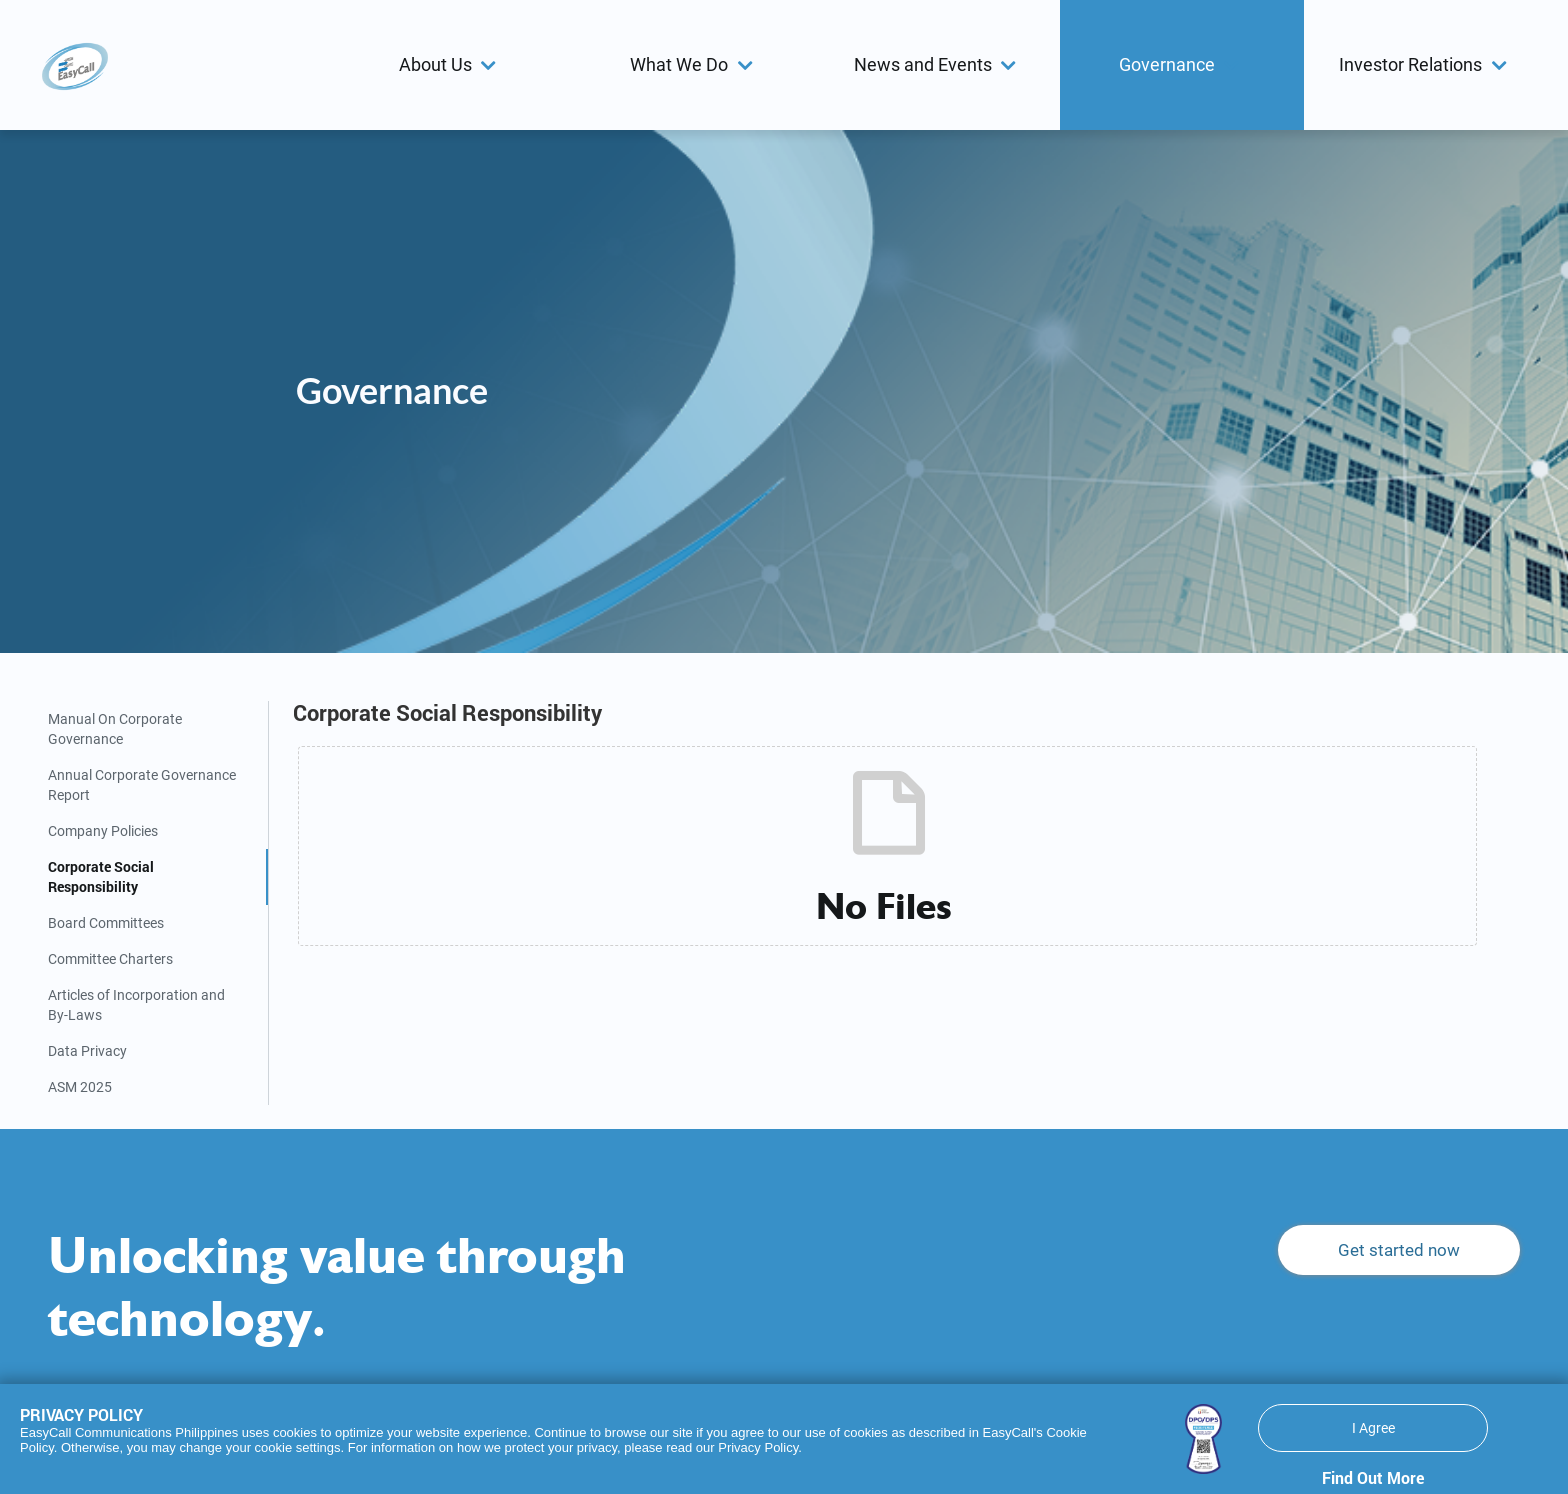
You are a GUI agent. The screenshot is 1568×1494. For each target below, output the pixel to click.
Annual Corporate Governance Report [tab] (142, 785)
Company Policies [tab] (103, 831)
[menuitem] (451, 65)
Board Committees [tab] (106, 923)
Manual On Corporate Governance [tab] (115, 729)
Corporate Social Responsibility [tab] (101, 876)
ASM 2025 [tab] (80, 1087)
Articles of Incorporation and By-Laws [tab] (136, 1005)
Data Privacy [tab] (87, 1051)
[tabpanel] (894, 826)
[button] (451, 65)
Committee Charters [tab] (110, 959)
